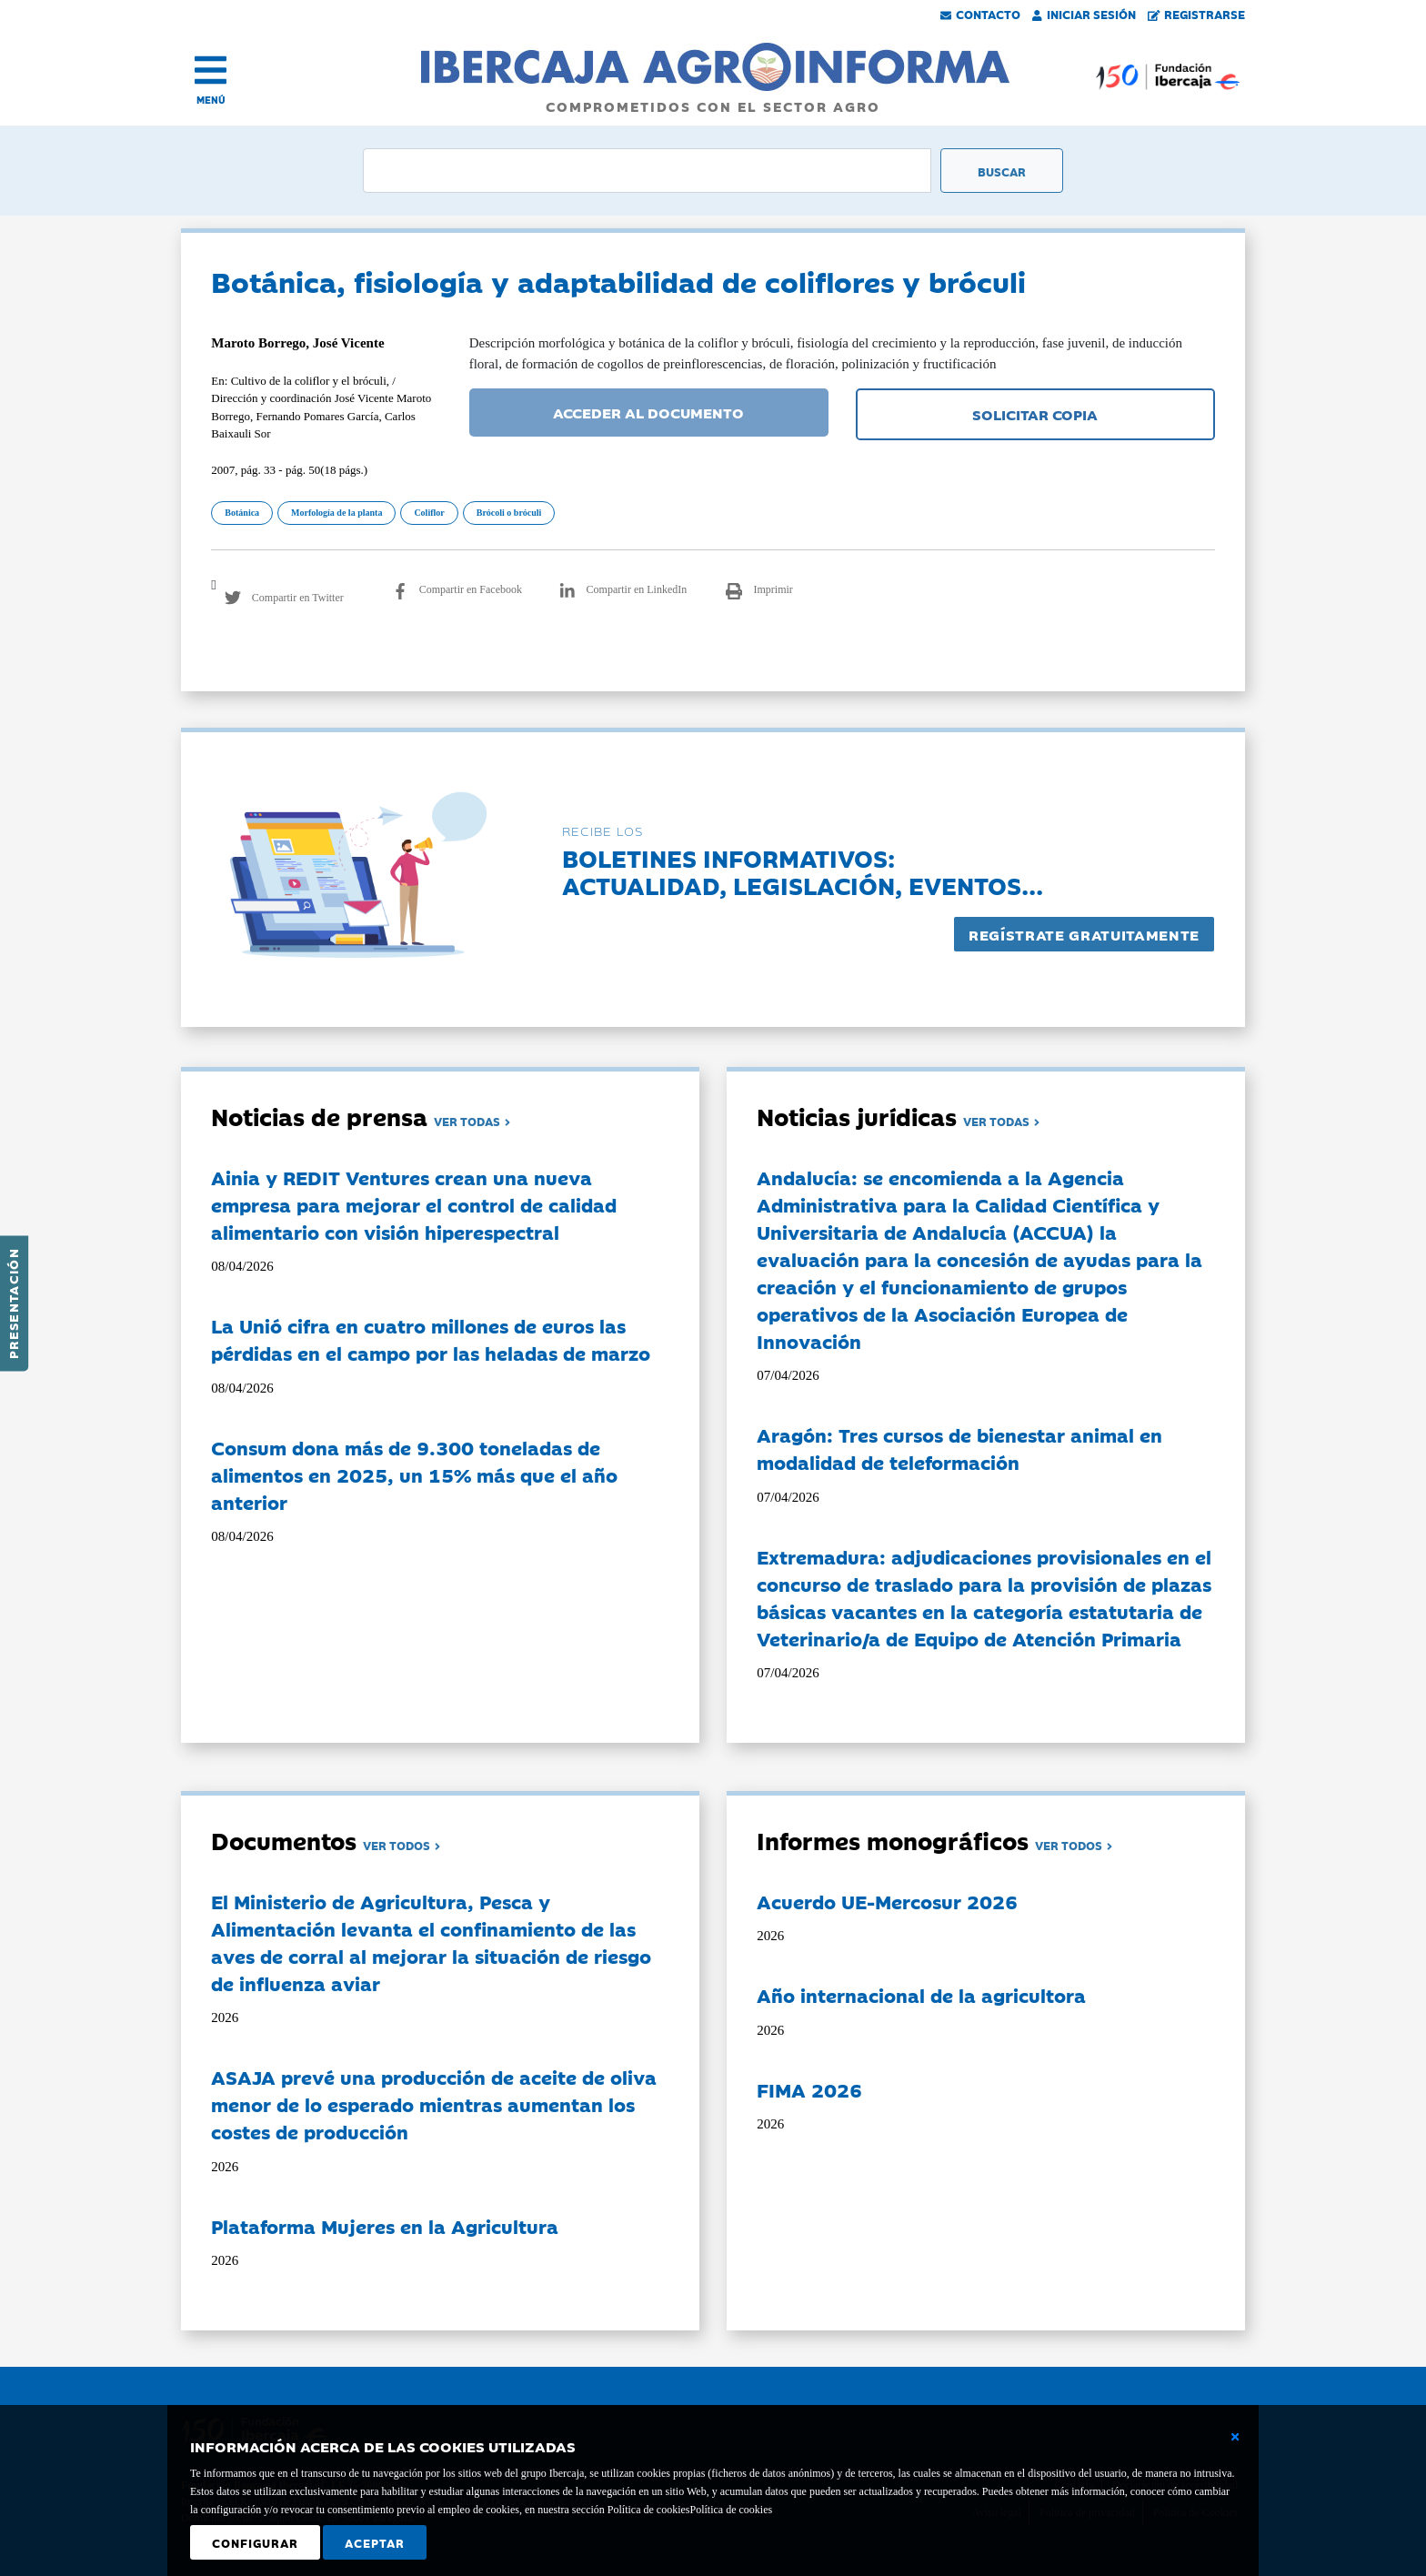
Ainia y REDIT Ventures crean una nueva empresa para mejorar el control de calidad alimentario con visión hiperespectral (414, 1204)
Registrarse (1197, 13)
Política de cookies (730, 2509)
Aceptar (375, 2542)
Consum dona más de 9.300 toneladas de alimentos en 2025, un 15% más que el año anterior (414, 1474)
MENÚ (211, 99)
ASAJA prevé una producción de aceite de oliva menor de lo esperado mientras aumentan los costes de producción (434, 2104)
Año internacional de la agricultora (921, 1994)
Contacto (980, 13)
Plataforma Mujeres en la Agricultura (384, 2225)
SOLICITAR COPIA (1035, 414)
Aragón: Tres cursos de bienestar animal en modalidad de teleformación (959, 1448)
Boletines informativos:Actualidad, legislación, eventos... (802, 870)
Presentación (13, 1303)
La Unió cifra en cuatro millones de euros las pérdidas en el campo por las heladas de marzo (430, 1339)
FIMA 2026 (809, 2089)
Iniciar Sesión (1084, 13)
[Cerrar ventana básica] (1235, 2436)
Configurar (255, 2542)
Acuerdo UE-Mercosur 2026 (887, 1901)
